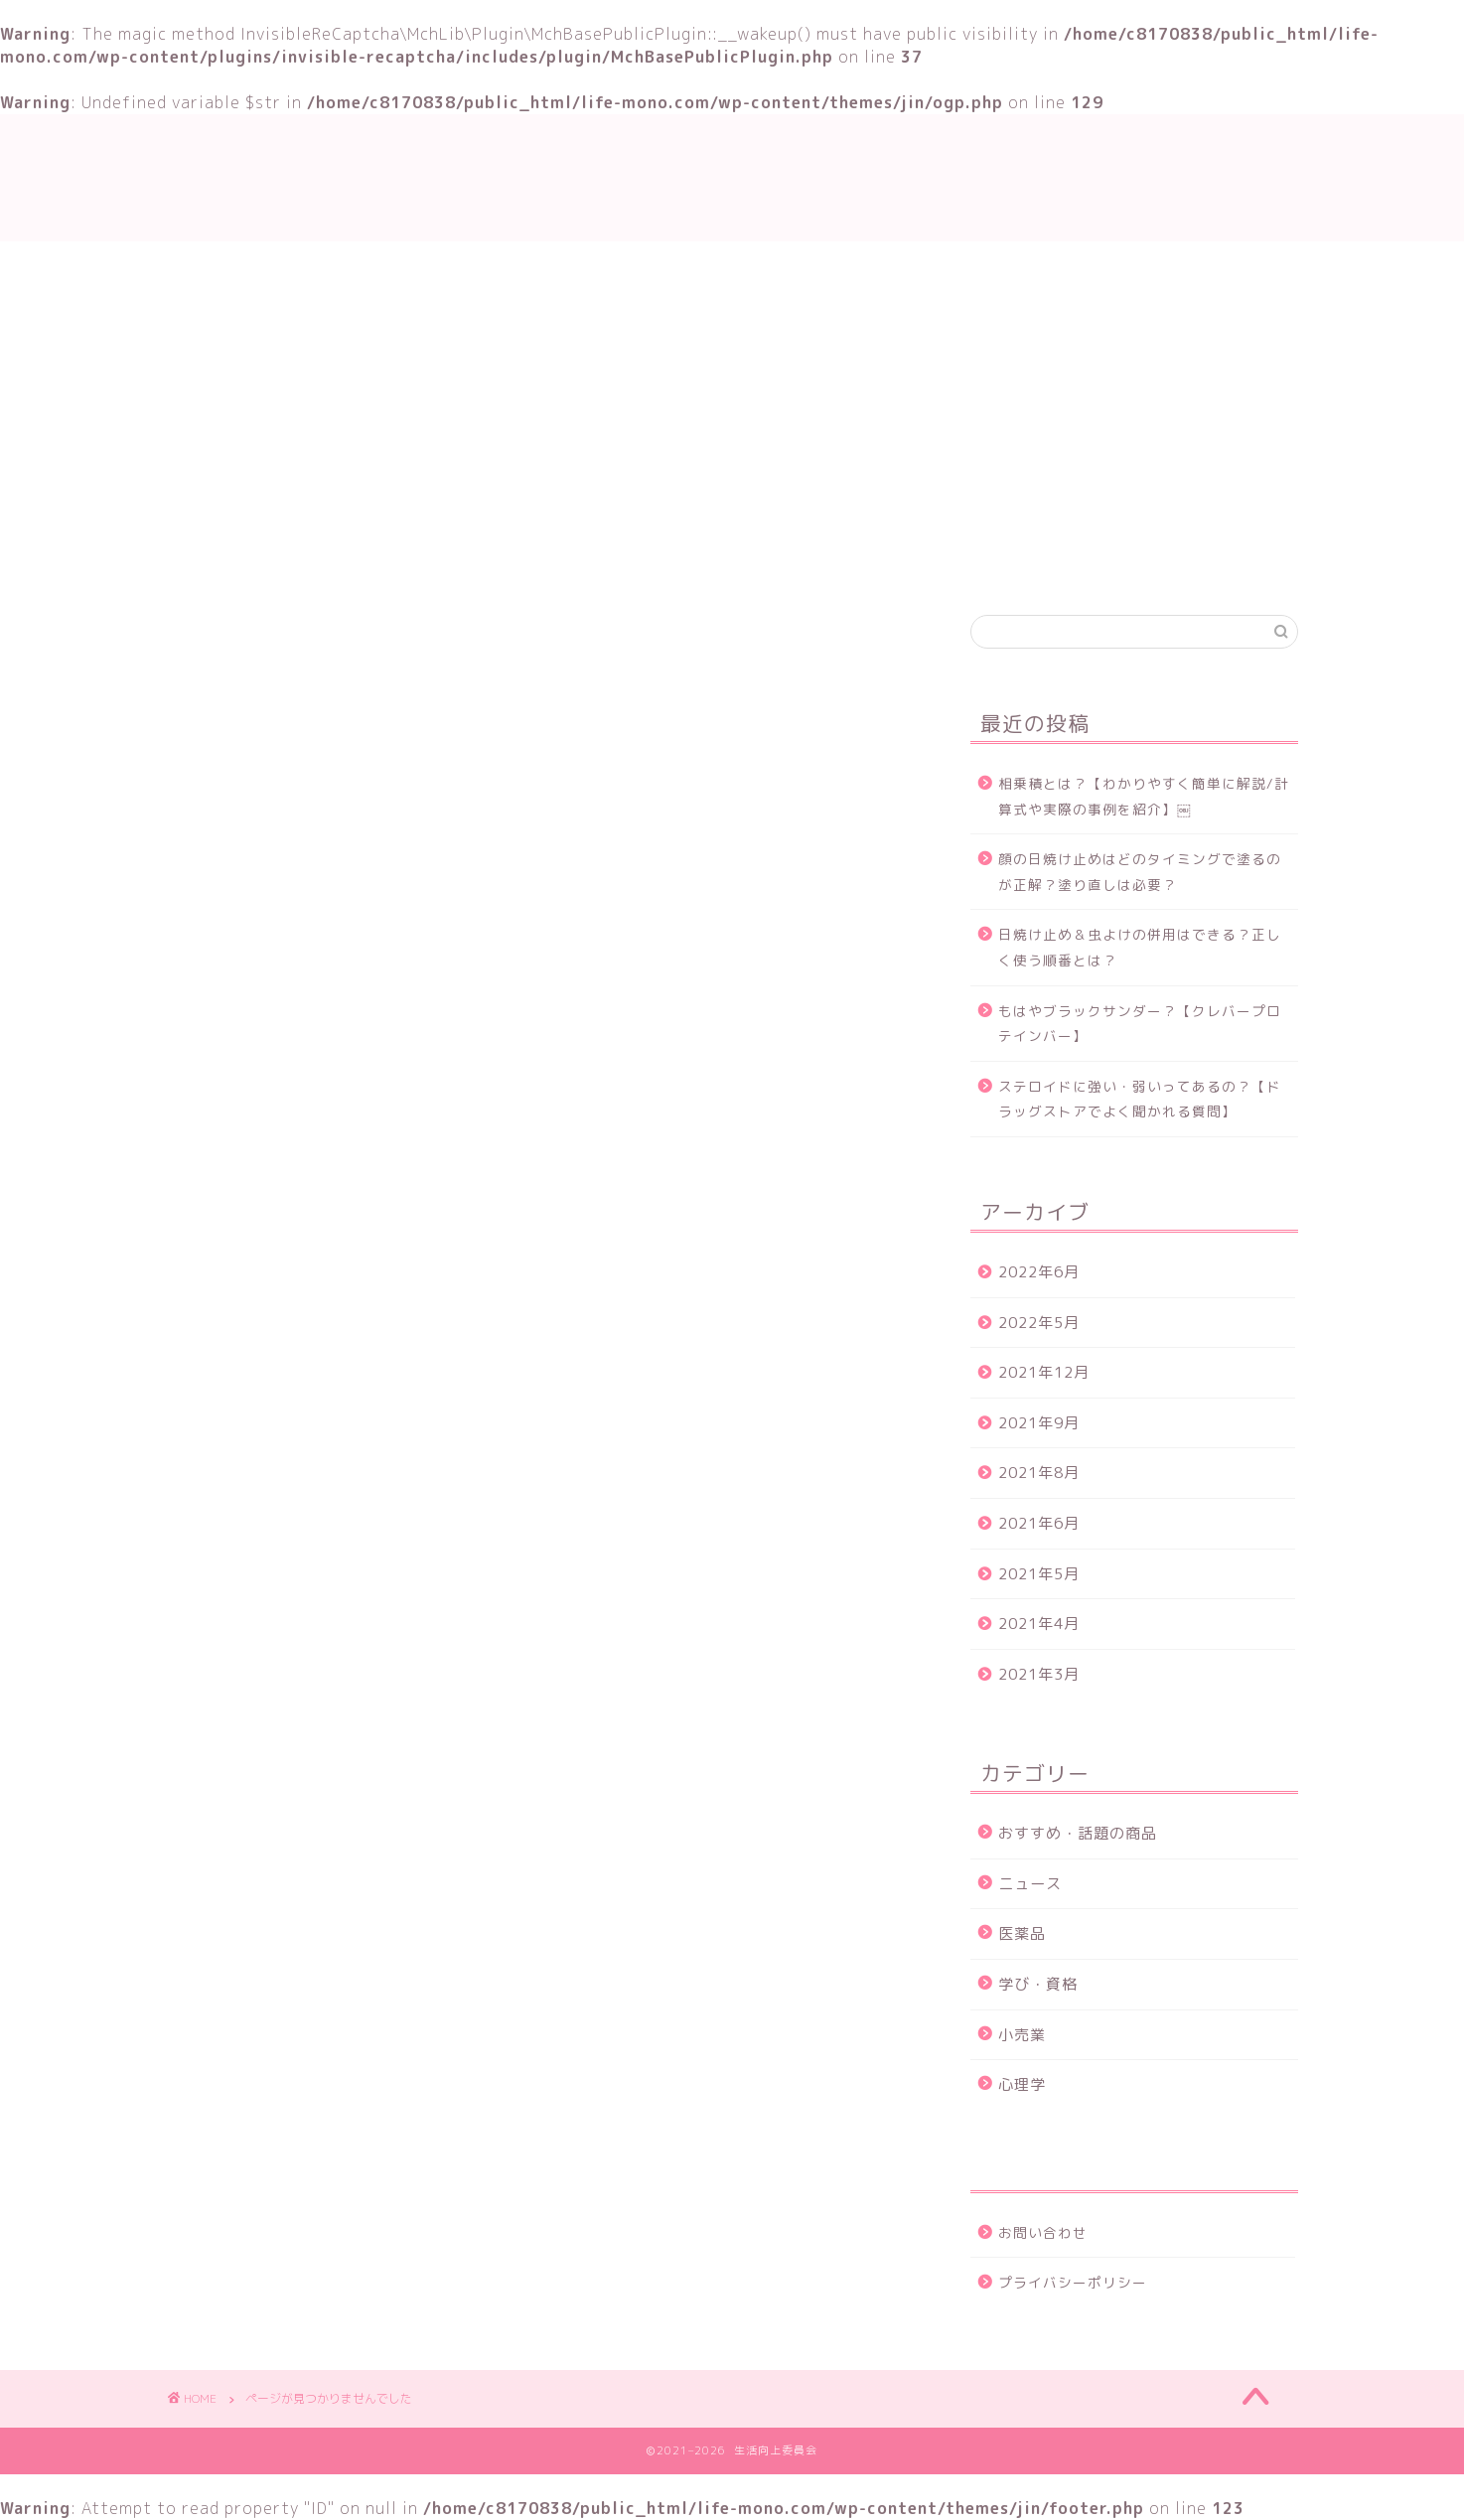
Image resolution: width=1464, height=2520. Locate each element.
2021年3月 (1039, 1674)
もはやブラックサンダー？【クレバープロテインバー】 (1139, 1023)
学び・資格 (604, 563)
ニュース (279, 1526)
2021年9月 (1039, 1422)
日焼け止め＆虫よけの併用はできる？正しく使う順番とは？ (1139, 947)
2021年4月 (1039, 1623)
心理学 (1022, 2084)
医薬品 (1022, 1933)
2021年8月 (1039, 1472)
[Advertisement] (732, 390)
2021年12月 (1044, 1372)
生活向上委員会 (732, 177)
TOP (501, 563)
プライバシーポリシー (1072, 2282)
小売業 (1022, 2034)
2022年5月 (1039, 1322)
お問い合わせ (934, 563)
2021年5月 (1039, 1573)
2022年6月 (1039, 1271)
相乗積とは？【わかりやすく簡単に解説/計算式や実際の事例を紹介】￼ (1143, 796)
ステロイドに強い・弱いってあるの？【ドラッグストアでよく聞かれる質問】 (1139, 1099)
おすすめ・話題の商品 (765, 563)
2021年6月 (1039, 1523)
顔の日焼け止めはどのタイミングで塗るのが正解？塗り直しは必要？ (1139, 871)
